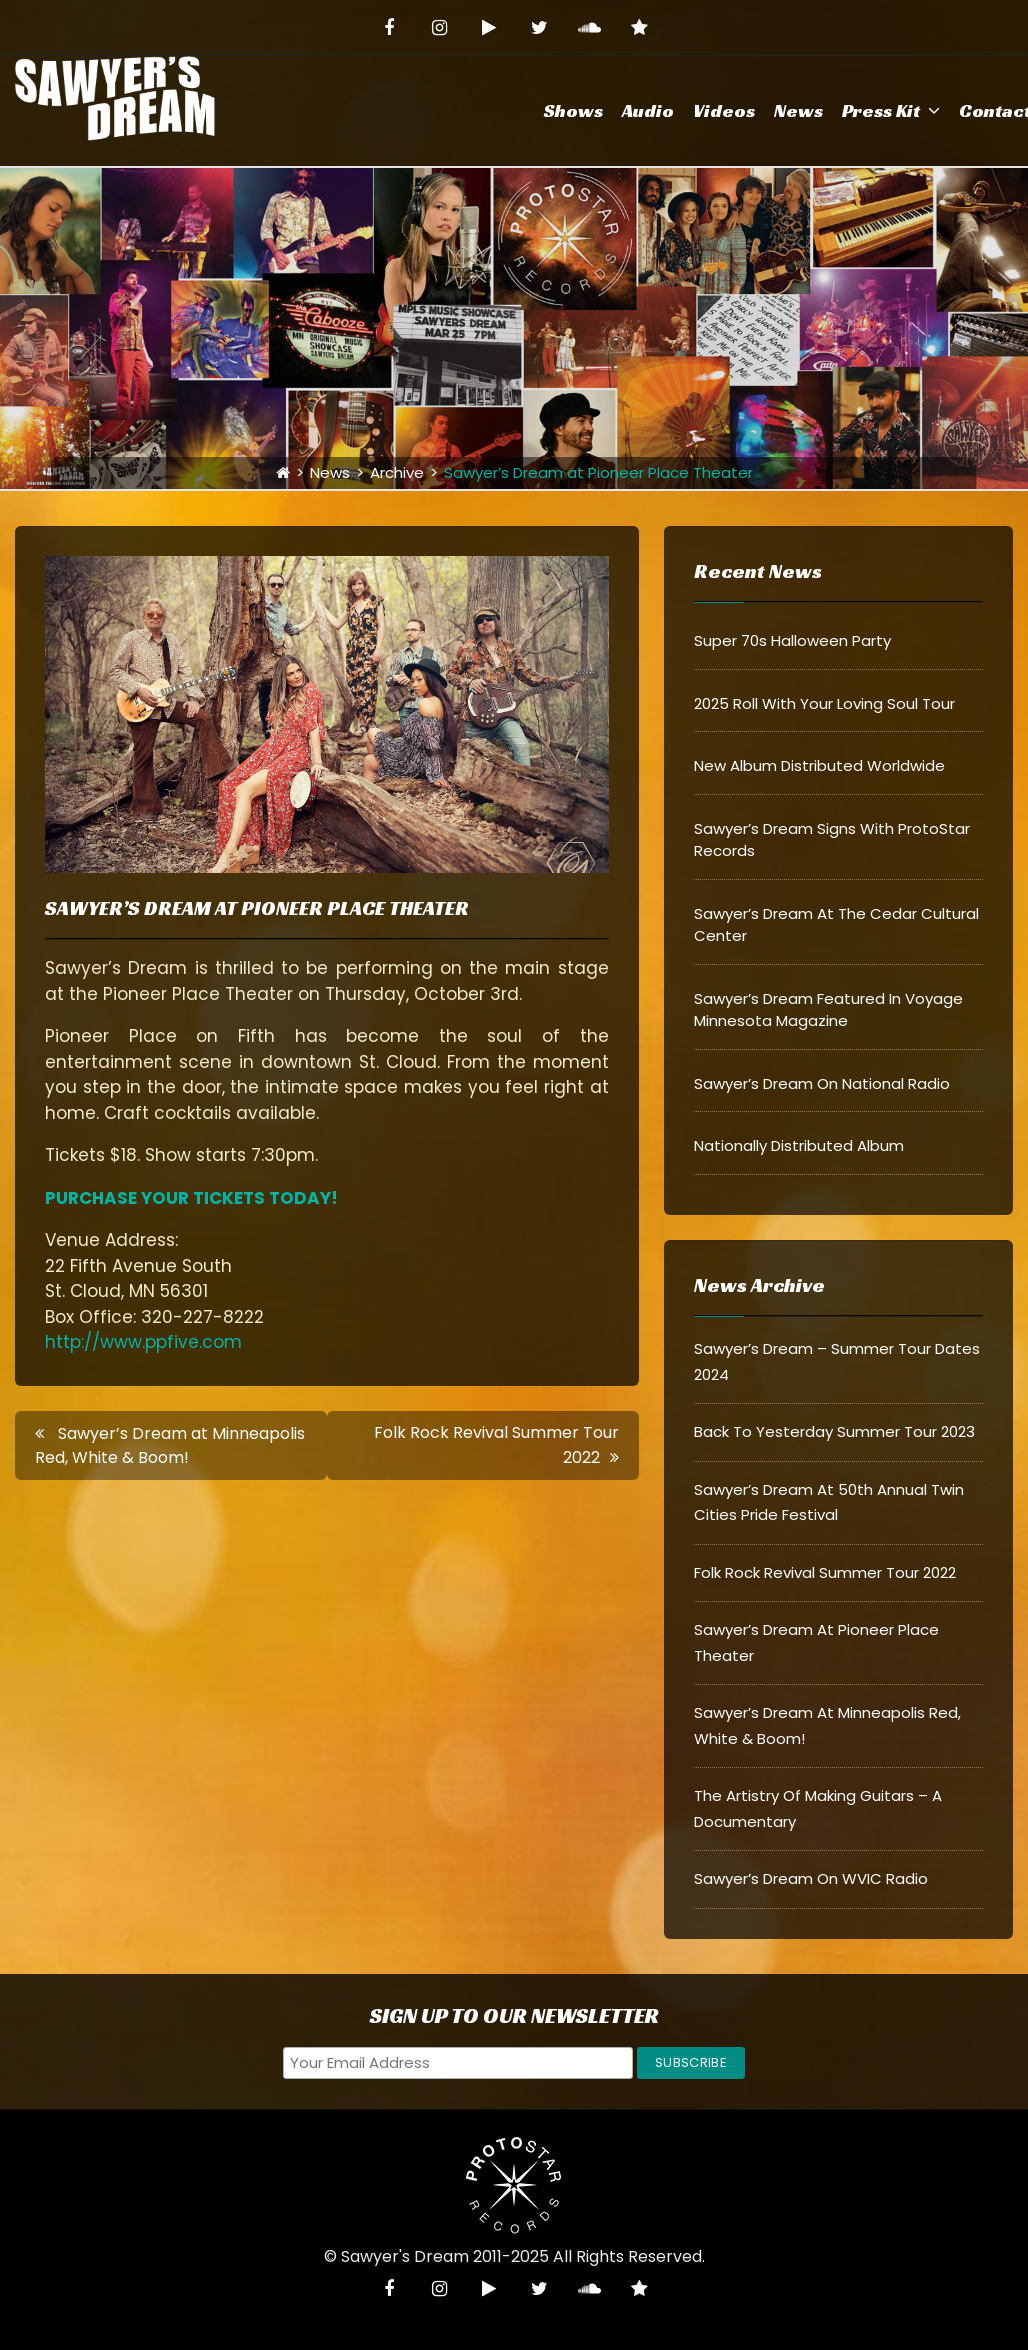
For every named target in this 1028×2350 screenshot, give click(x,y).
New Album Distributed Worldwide (819, 765)
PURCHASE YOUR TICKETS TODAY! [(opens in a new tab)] (191, 1198)
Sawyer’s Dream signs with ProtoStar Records (832, 840)
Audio (648, 110)
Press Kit (881, 110)
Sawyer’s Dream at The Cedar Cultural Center (836, 925)
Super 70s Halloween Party (792, 640)
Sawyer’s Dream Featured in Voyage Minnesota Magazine (828, 1010)
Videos (724, 110)
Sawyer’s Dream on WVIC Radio (811, 1878)
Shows (573, 110)
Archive (397, 472)
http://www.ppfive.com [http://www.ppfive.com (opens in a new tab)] (143, 1342)
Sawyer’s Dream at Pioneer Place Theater (257, 908)
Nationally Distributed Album (799, 1145)
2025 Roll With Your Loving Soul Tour (824, 703)
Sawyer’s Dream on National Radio (822, 1083)
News (798, 110)
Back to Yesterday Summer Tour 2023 (834, 1431)
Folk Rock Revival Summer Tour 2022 (825, 1572)
